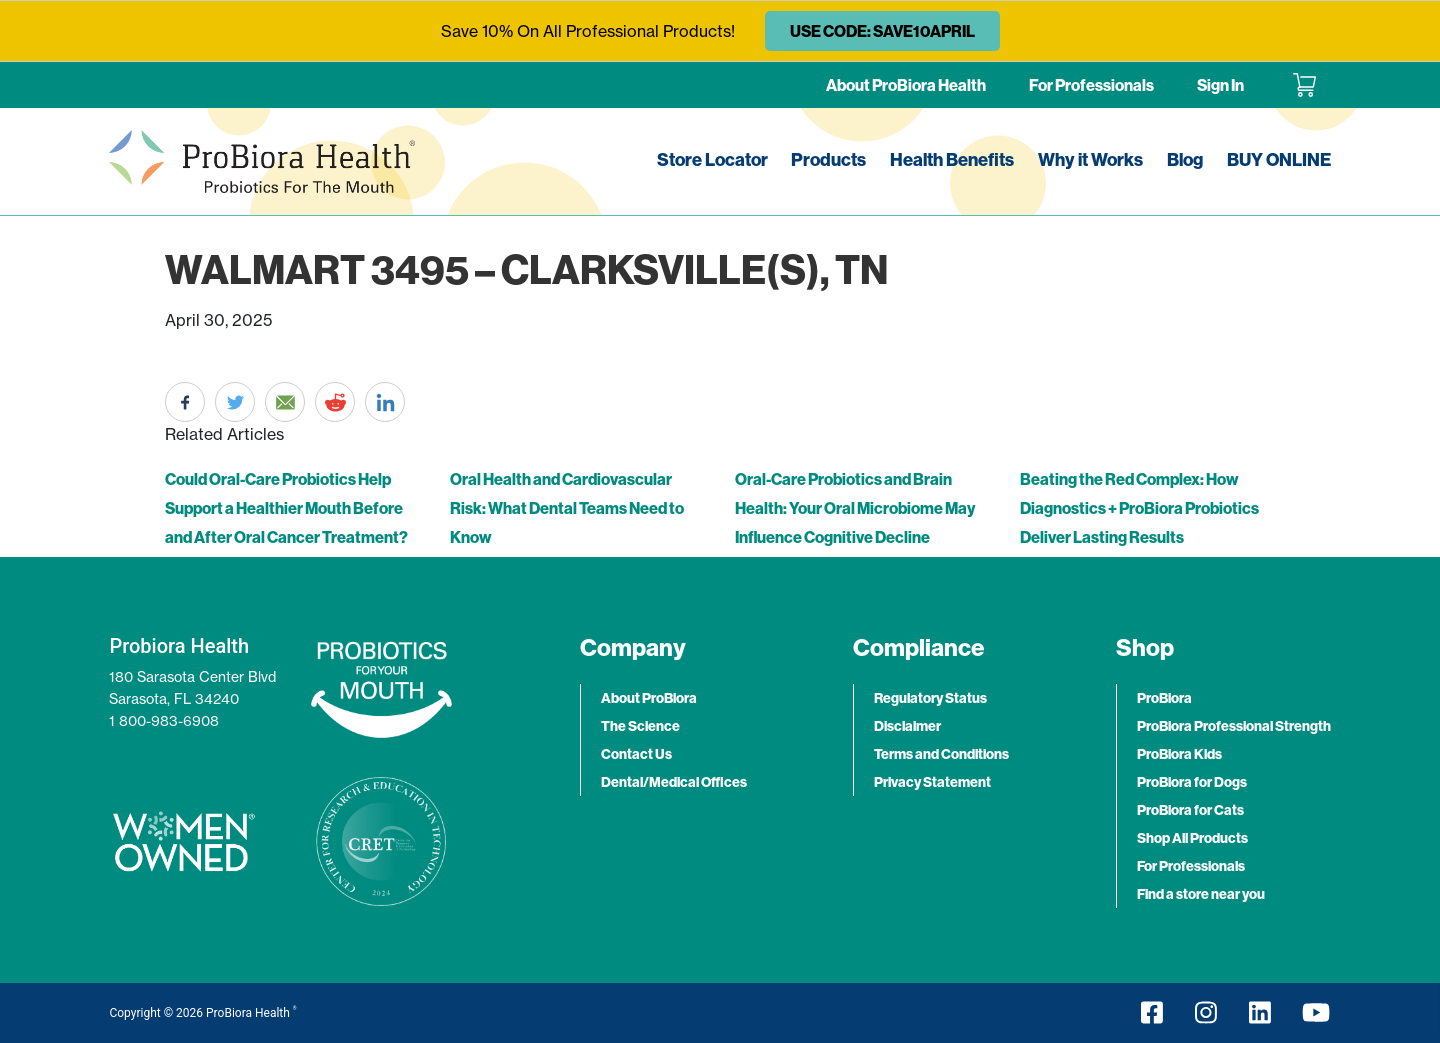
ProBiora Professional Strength (1234, 726)
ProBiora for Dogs (1192, 782)
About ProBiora (649, 698)
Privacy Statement (932, 782)
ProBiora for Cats (1190, 810)
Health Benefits (952, 159)
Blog (1185, 159)
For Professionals (1091, 85)
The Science (640, 726)
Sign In (1220, 85)
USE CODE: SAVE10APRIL (882, 31)
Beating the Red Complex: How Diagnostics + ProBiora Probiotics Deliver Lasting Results (1139, 508)
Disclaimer (907, 726)
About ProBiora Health (906, 85)
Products (828, 159)
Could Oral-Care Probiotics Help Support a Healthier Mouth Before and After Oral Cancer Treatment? (286, 508)
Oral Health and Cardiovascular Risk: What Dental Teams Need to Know (567, 508)
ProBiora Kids (1179, 754)
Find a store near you (1201, 894)
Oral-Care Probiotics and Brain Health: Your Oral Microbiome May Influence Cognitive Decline (855, 508)
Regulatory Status (930, 698)
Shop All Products (1192, 838)
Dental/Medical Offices (674, 782)
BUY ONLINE (1279, 159)
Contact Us (636, 754)
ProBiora (1164, 698)
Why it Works (1090, 159)
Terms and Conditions (941, 754)
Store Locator (712, 159)
